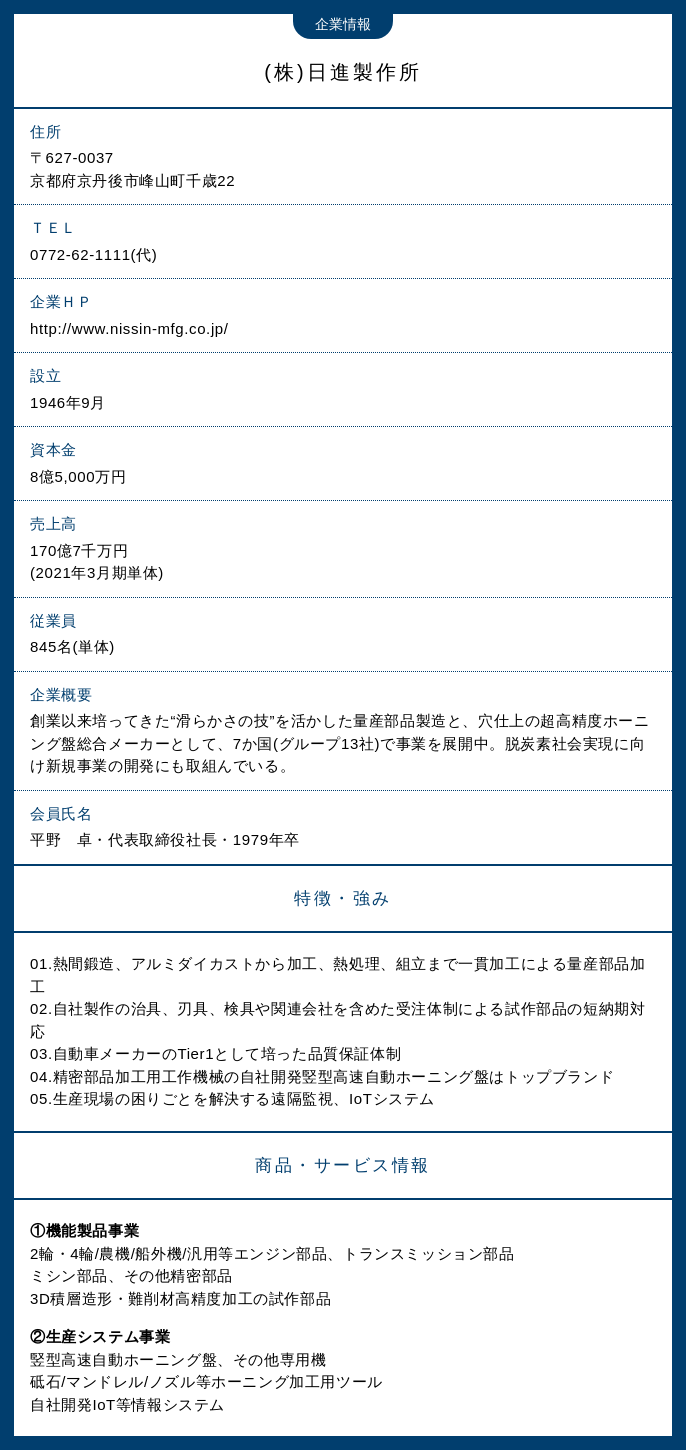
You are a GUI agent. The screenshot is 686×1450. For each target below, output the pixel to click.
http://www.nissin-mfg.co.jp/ (129, 328)
